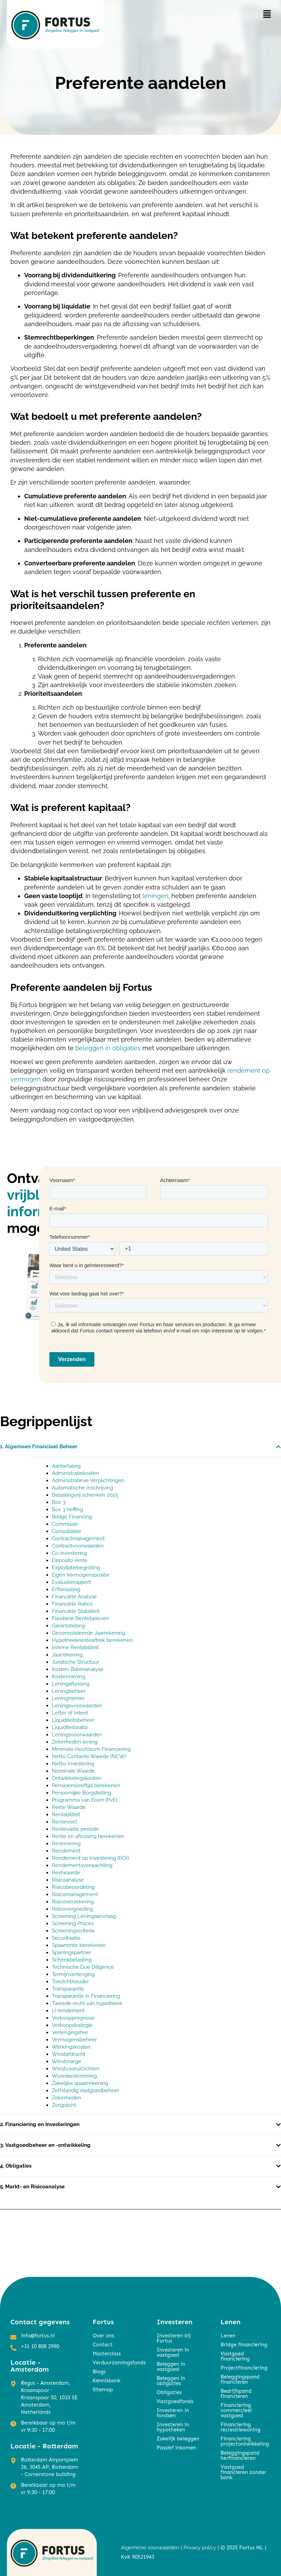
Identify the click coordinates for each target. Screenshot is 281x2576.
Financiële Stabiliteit (76, 1611)
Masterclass (107, 2354)
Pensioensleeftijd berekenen (86, 1785)
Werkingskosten (71, 2047)
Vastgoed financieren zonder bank (243, 2472)
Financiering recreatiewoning (240, 2427)
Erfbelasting (66, 1589)
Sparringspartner (71, 1952)
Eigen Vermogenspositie (81, 1575)
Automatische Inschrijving (82, 1488)
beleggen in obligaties (108, 1048)
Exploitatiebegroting (76, 1567)
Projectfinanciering (244, 2368)
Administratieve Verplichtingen (88, 1480)
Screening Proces (73, 1923)
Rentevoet (64, 1822)
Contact (102, 2345)
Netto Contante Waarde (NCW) (89, 1756)
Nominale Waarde (73, 1771)
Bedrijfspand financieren (236, 2393)
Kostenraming (68, 1676)
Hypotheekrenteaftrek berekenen (92, 1640)
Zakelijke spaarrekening (80, 2083)
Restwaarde (66, 1872)
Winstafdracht (68, 2054)
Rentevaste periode (75, 1829)
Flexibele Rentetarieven (80, 1618)
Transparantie (68, 1989)
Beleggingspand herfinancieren (240, 2455)
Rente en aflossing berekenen (88, 1836)
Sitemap (103, 2389)
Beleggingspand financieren (240, 2379)
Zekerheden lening (74, 1742)
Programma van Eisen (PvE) (84, 1800)
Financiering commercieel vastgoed (236, 2410)
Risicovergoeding (72, 1909)
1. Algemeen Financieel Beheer (38, 1446)
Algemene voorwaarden (150, 2548)
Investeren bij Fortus (174, 2338)
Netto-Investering (73, 1764)
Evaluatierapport (71, 1582)
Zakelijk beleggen (178, 2439)
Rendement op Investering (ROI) (90, 1858)
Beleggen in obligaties (171, 2380)
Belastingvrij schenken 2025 (85, 1495)
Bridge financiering (244, 2345)
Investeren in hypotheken (173, 2427)
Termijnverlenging (73, 1974)
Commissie (65, 1524)
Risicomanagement (75, 1894)
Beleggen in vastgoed (171, 2366)
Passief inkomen (176, 2448)
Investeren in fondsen (173, 2413)
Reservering (66, 1843)
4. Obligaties (15, 2166)
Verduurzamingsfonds (118, 2363)
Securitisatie (66, 1938)
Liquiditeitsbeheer (73, 1720)
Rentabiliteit (66, 1814)
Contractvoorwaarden (78, 1546)
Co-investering (69, 1553)
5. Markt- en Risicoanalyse (33, 2186)
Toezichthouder (70, 1981)
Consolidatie (66, 1531)
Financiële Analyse (74, 1597)
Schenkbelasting (72, 1960)
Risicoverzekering (73, 1902)
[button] (267, 14)
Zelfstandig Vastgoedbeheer (85, 2090)
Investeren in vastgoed (173, 2352)
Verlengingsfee (70, 2032)
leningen (155, 895)
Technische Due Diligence (83, 1967)
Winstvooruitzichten (76, 2069)
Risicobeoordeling (73, 1887)
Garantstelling (68, 1626)
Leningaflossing (71, 1684)
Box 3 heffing (67, 1509)
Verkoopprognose (73, 2018)
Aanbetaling (66, 1466)
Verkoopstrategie (72, 2025)
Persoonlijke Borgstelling (81, 1793)
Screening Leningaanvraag (84, 1916)
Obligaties (169, 2392)
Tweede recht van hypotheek (88, 2003)
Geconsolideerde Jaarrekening (88, 1633)
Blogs (99, 2372)
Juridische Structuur (75, 1662)
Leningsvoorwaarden (77, 1705)
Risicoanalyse (68, 1880)
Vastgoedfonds (175, 2401)
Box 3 (58, 1502)
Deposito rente (70, 1560)
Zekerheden (66, 2098)
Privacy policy (200, 2548)
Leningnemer (68, 1698)
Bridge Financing (72, 1517)
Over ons (103, 2336)
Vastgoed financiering (235, 2356)
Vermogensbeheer (74, 2040)
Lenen (228, 2336)
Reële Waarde (69, 1807)
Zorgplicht (64, 2105)
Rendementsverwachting (82, 1865)
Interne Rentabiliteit (75, 1647)
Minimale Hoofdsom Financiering (91, 1749)
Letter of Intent (70, 1713)
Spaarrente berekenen (79, 1945)
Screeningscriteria (73, 1931)
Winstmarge (66, 2061)
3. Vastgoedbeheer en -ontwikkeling (45, 2145)
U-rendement (68, 2010)
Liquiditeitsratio (70, 1727)
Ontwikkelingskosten (77, 1778)
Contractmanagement (78, 1538)
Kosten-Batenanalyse (77, 1669)
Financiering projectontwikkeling (245, 2441)
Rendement (66, 1851)
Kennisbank (107, 2381)
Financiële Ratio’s (72, 1604)
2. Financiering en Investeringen (39, 2124)
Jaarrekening (67, 1655)
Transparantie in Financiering (86, 1996)
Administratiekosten (75, 1473)
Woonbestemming (74, 2076)
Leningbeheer (69, 1691)
